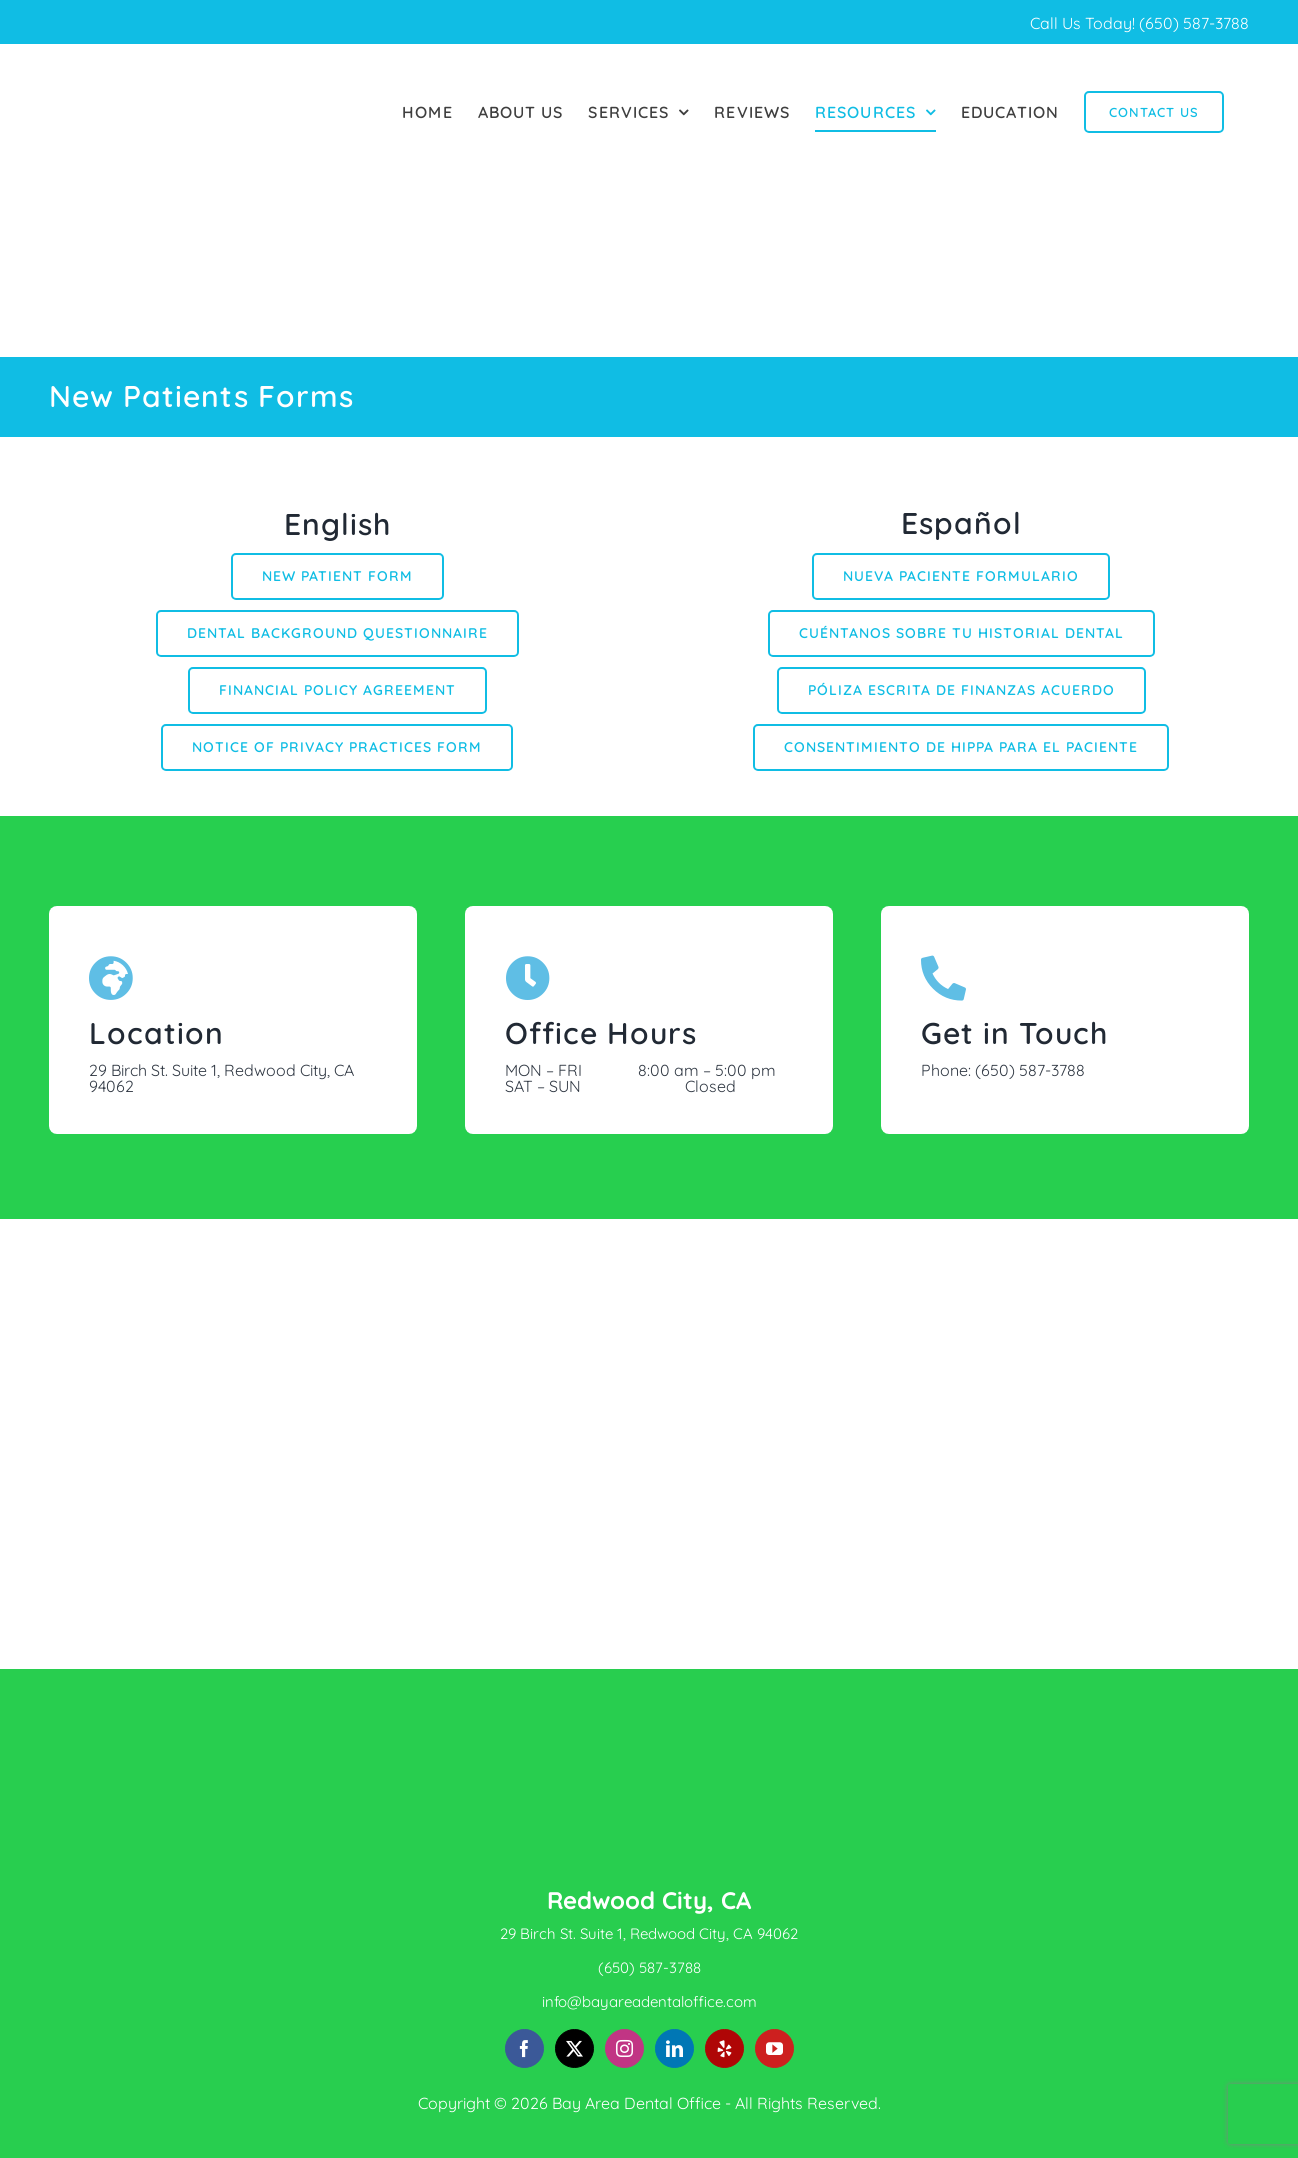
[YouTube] (774, 2048)
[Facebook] (524, 2048)
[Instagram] (624, 2048)
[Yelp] (724, 2048)
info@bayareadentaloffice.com (649, 2001)
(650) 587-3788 (1194, 23)
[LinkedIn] (674, 2048)
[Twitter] (574, 2048)
